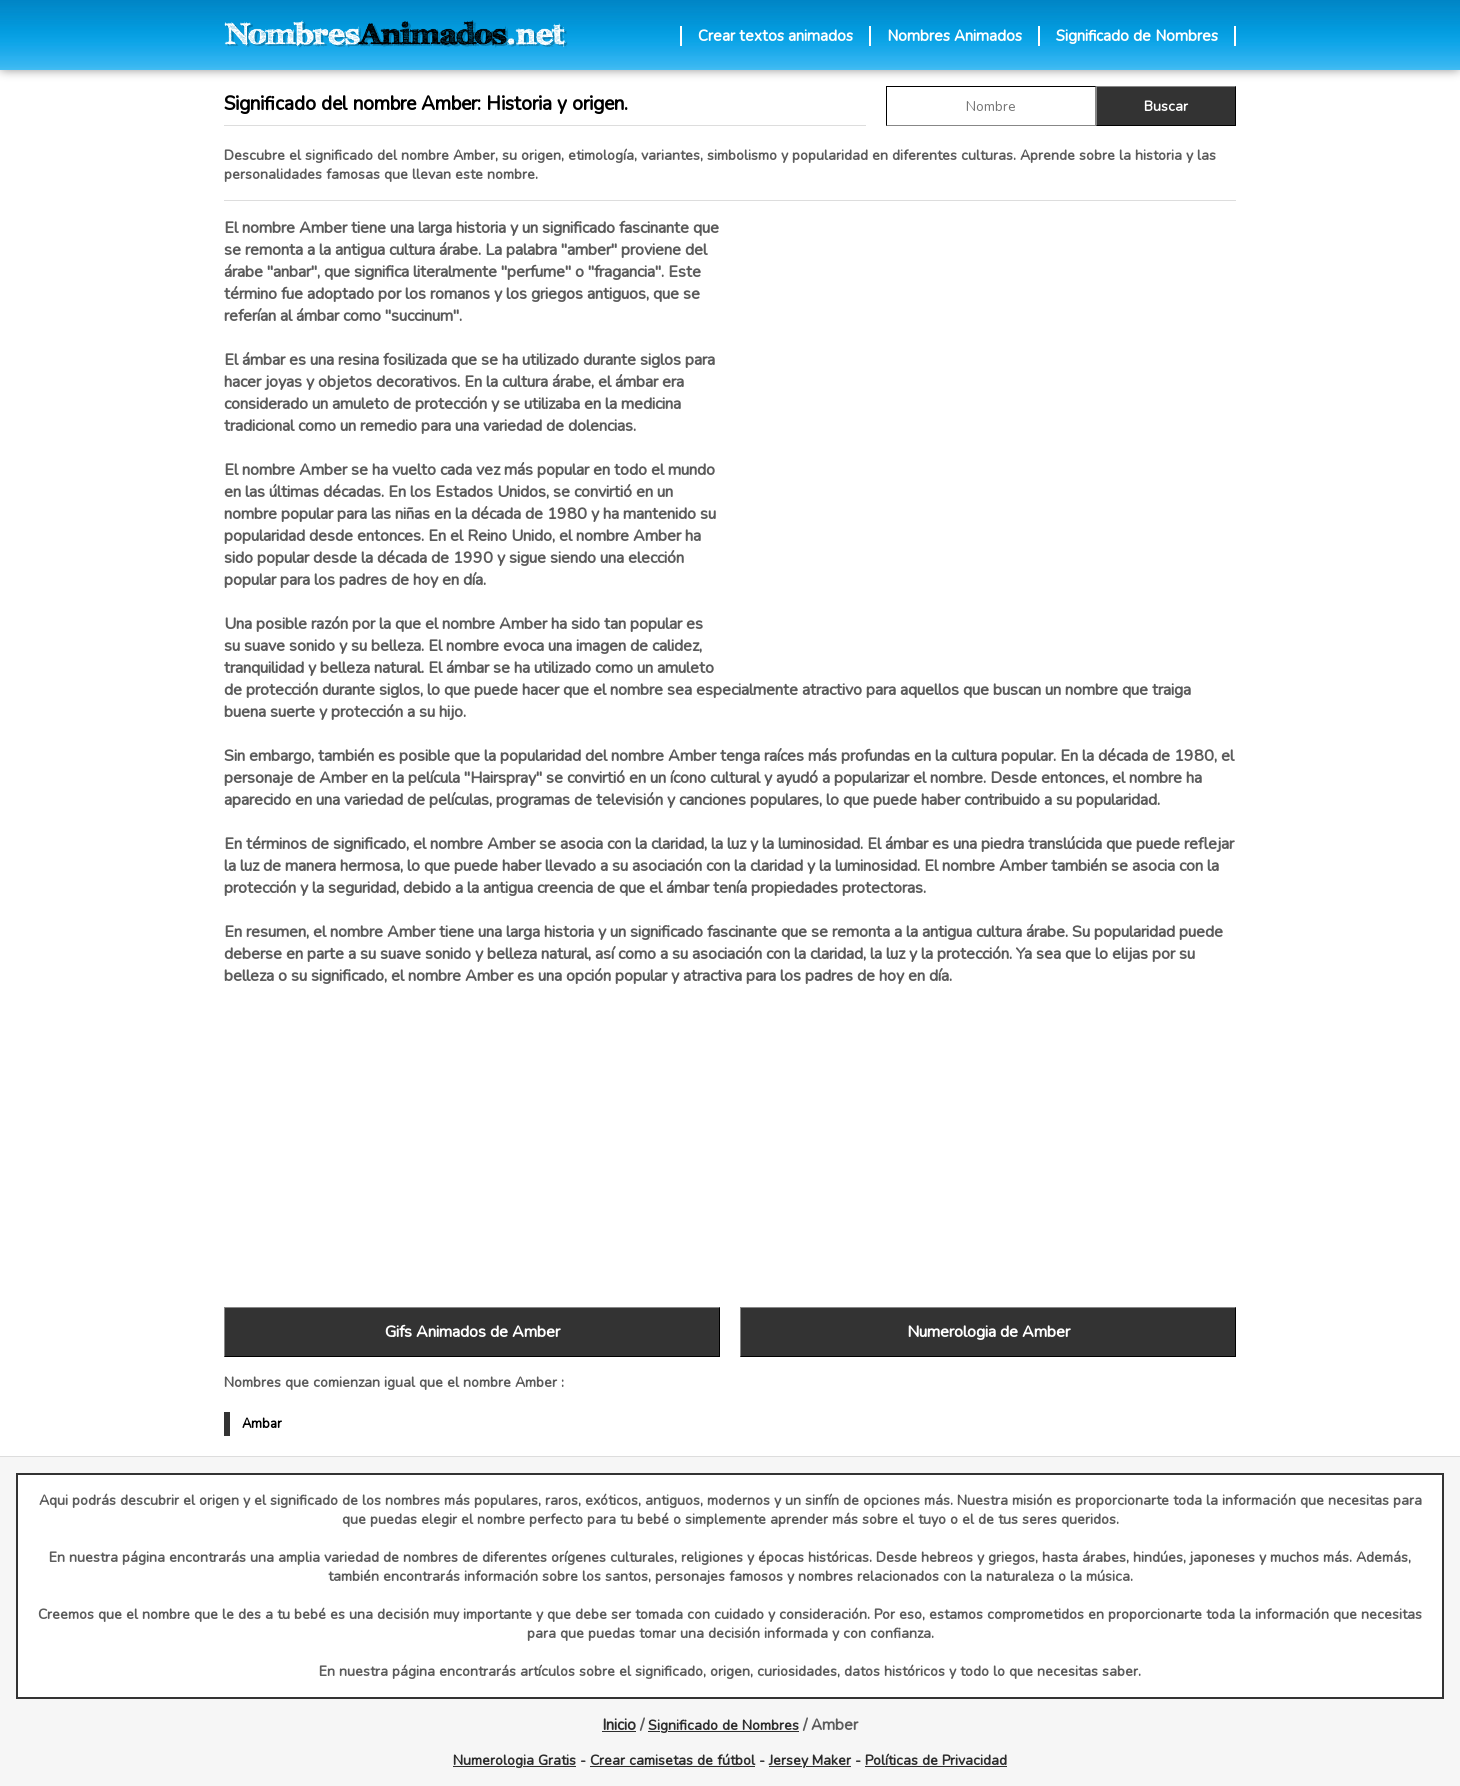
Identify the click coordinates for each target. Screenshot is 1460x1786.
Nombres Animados (954, 36)
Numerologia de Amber (988, 1332)
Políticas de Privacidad (936, 1760)
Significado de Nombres (1137, 36)
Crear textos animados (775, 36)
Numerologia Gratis (514, 1760)
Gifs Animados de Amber (472, 1332)
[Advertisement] (988, 429)
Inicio (619, 1725)
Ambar (262, 1424)
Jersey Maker (810, 1760)
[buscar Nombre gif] (991, 106)
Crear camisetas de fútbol (672, 1760)
